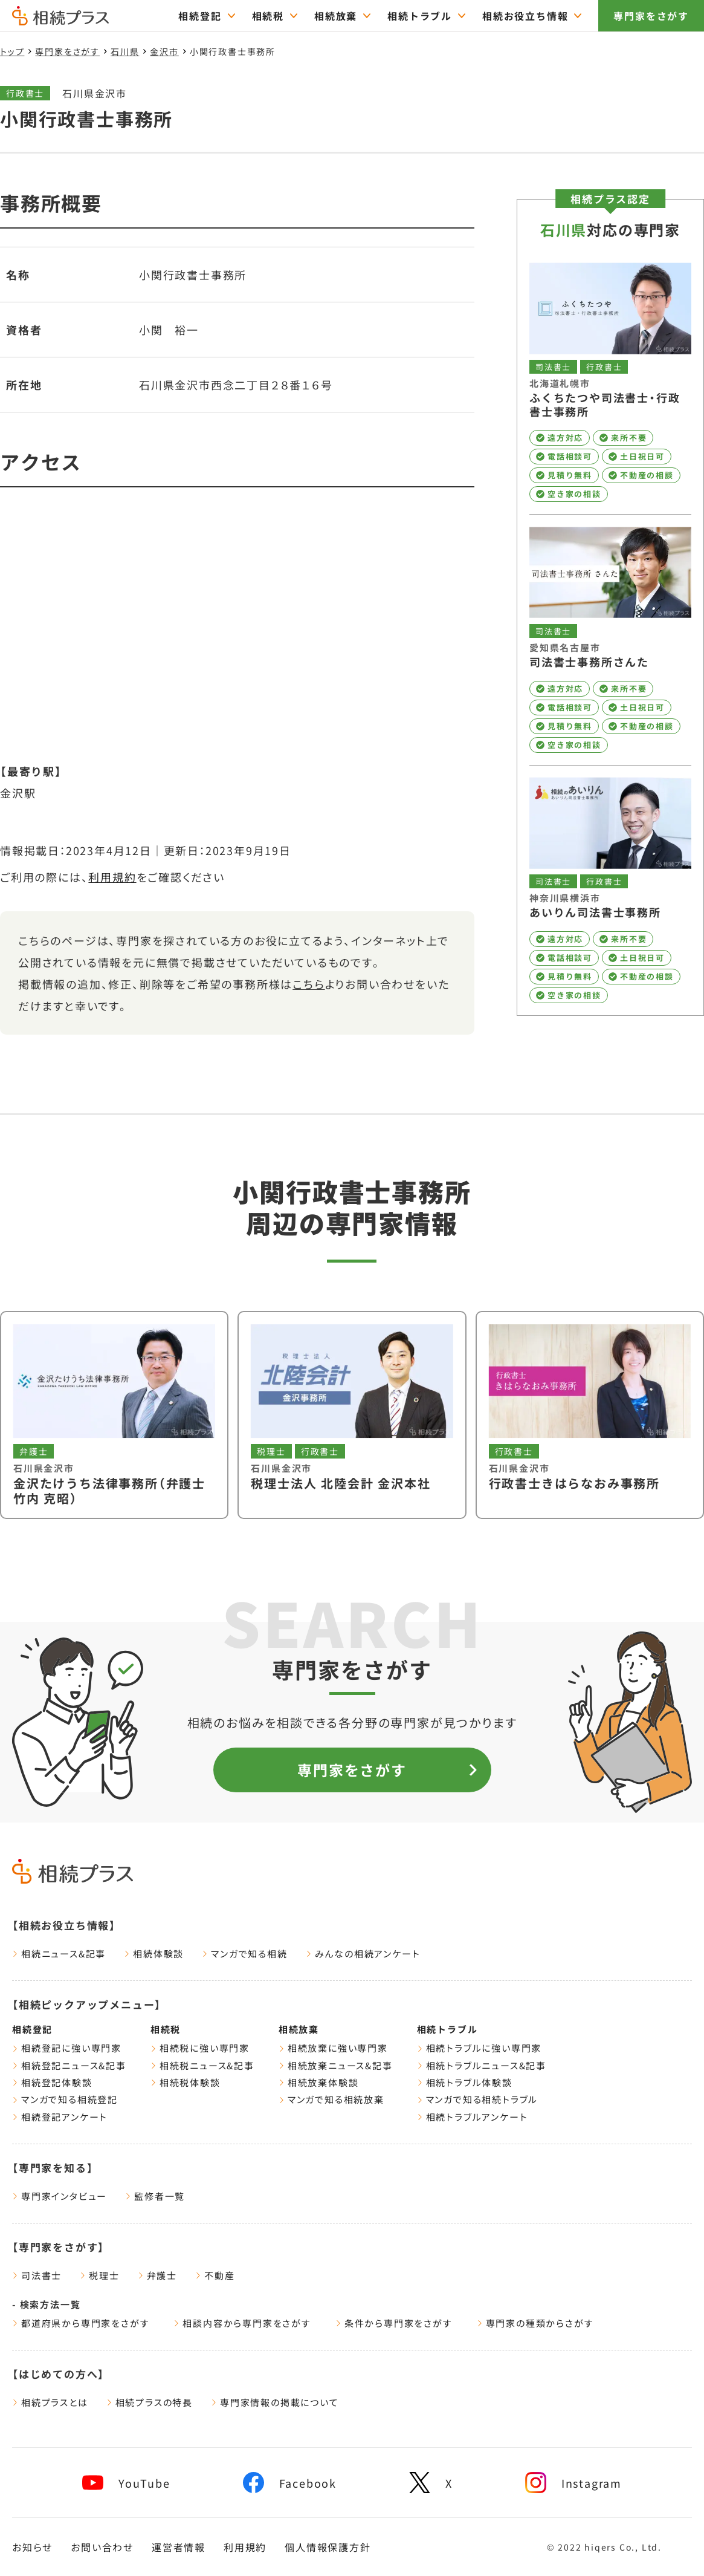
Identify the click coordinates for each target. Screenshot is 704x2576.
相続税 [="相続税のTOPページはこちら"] (268, 15)
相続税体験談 (185, 2082)
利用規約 (112, 877)
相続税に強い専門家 (200, 2047)
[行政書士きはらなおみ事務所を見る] (590, 1415)
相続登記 (32, 2029)
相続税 (165, 2029)
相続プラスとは (50, 2402)
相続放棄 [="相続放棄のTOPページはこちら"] (335, 15)
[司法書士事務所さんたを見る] (610, 639)
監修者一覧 (155, 2196)
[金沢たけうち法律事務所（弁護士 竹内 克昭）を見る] (114, 1415)
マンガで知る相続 (244, 1953)
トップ (12, 51)
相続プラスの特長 (149, 2402)
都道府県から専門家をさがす (80, 2323)
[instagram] (573, 2482)
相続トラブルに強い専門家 (479, 2047)
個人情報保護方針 (327, 2547)
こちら (308, 984)
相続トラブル (447, 2029)
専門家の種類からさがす (535, 2323)
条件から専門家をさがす (394, 2323)
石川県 (125, 51)
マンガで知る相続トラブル (477, 2099)
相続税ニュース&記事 (202, 2065)
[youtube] (126, 2482)
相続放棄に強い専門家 (333, 2047)
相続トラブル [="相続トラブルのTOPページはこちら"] (419, 15)
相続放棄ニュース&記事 (336, 2065)
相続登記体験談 (52, 2082)
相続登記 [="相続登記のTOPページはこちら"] (199, 15)
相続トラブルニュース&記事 (481, 2065)
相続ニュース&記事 (59, 1953)
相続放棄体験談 (319, 2082)
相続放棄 (299, 2029)
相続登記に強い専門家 (66, 2047)
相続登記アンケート (60, 2116)
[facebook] (290, 2482)
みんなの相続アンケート (363, 1953)
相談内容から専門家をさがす (242, 2323)
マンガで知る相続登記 (65, 2099)
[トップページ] (60, 20)
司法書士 (37, 2275)
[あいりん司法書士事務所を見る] (610, 890)
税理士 (99, 2275)
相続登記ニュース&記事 (69, 2065)
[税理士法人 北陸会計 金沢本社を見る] (352, 1415)
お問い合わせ (102, 2547)
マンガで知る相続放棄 (331, 2099)
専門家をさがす (651, 15)
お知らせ (32, 2547)
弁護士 (157, 2275)
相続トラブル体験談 (464, 2082)
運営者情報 (178, 2547)
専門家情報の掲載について (275, 2402)
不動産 (214, 2275)
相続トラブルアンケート (472, 2116)
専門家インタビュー (59, 2196)
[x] (431, 2482)
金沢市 (164, 51)
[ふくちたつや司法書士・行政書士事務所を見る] (610, 383)
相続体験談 (154, 1953)
